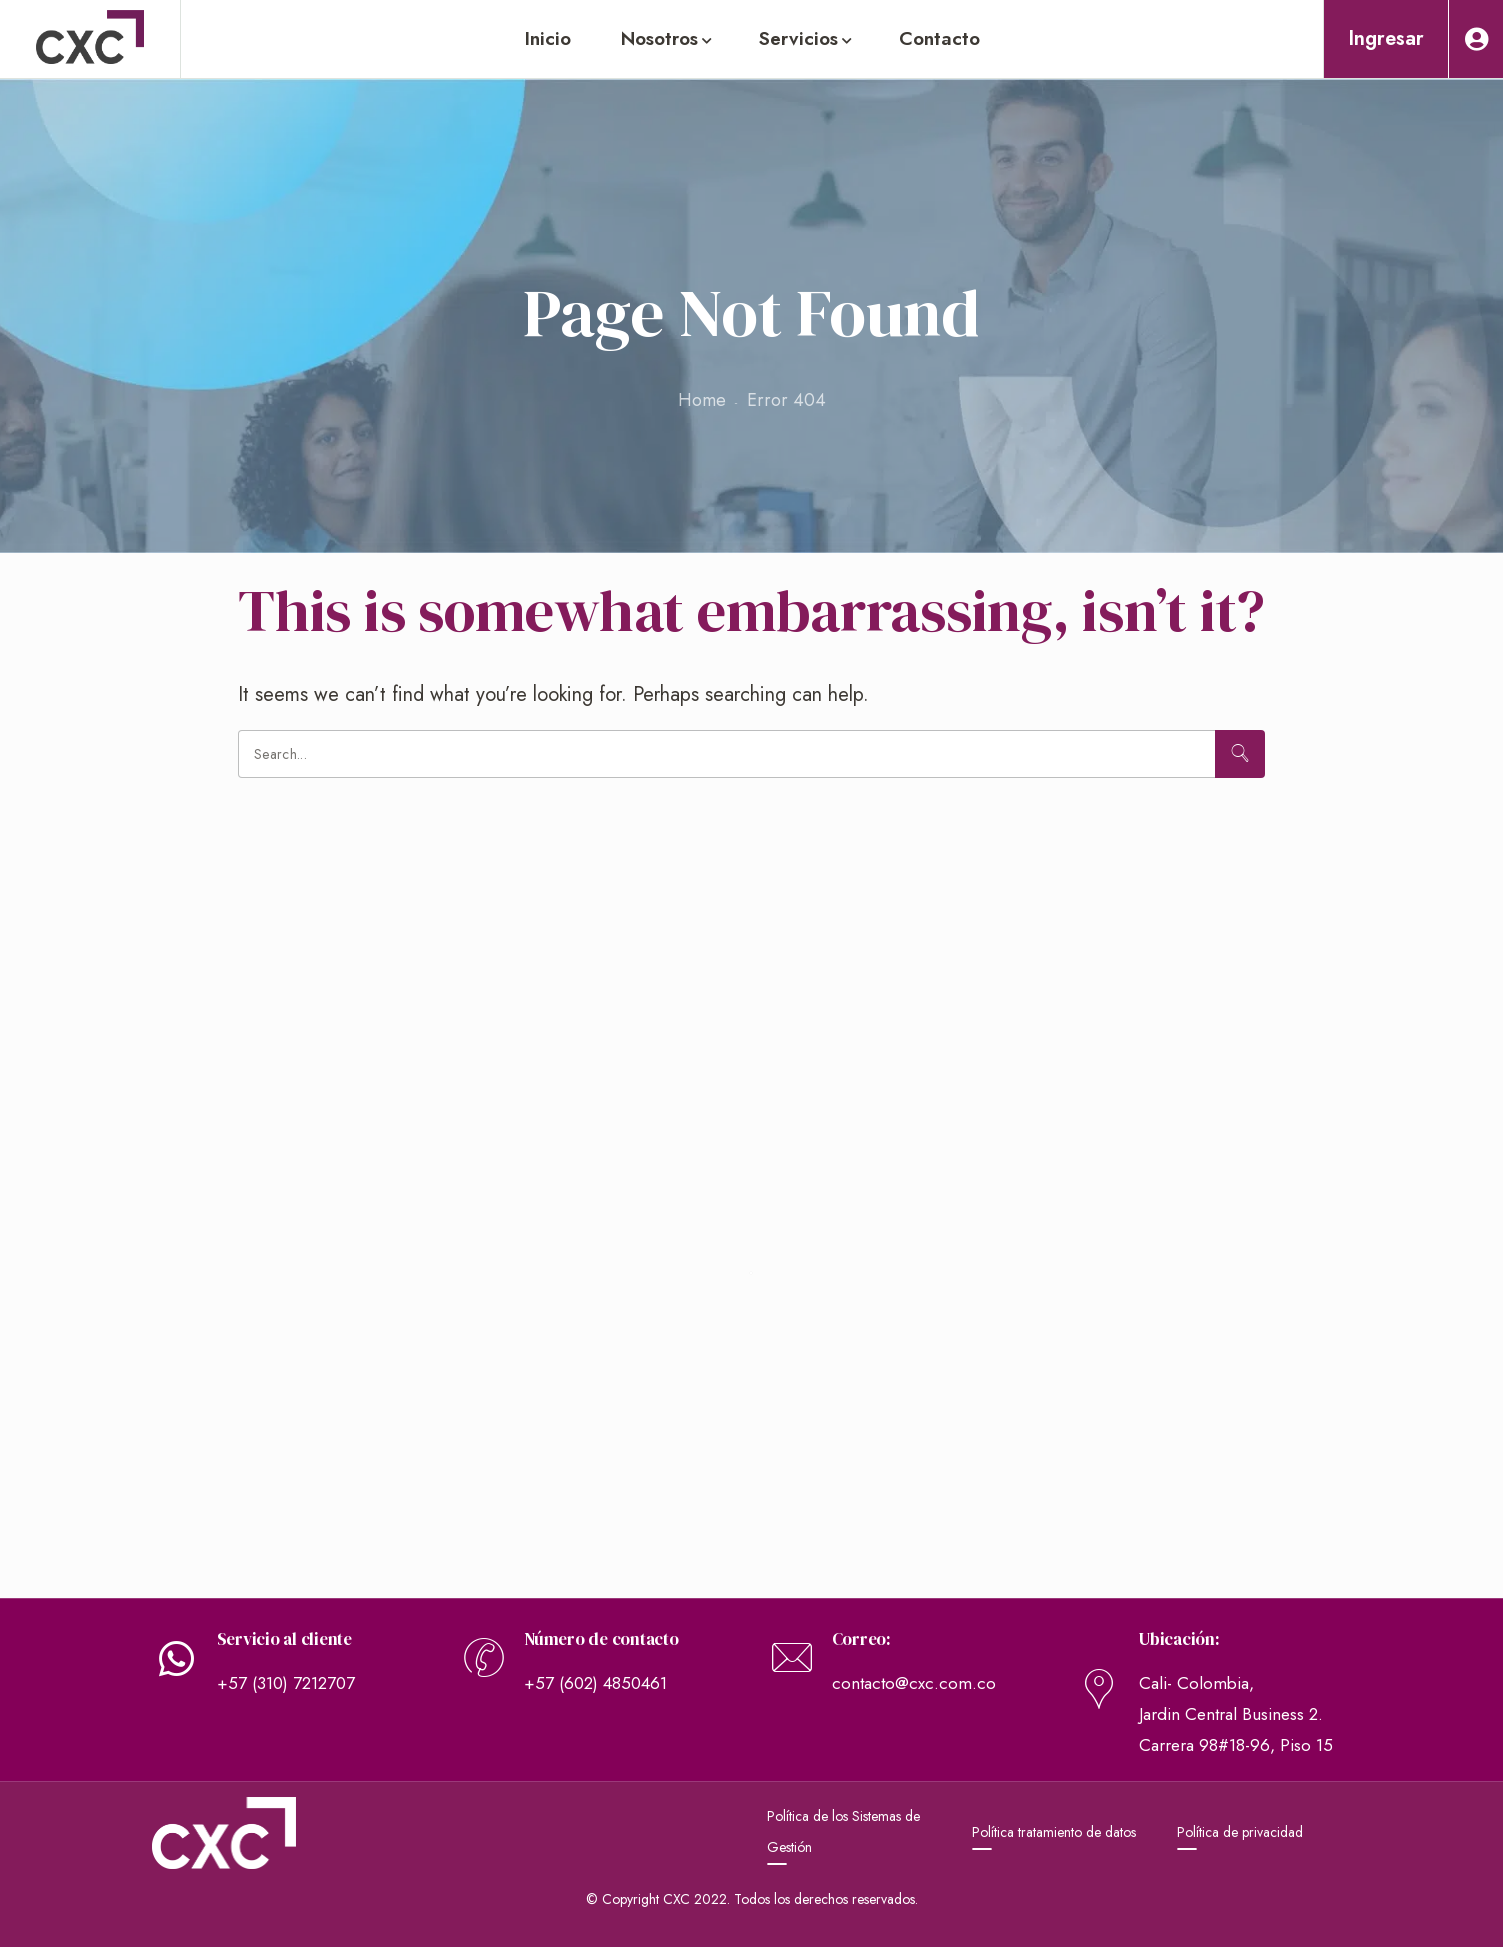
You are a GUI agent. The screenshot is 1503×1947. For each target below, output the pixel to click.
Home (702, 400)
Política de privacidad (1240, 1832)
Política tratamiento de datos (1054, 1832)
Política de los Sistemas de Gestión (843, 1831)
